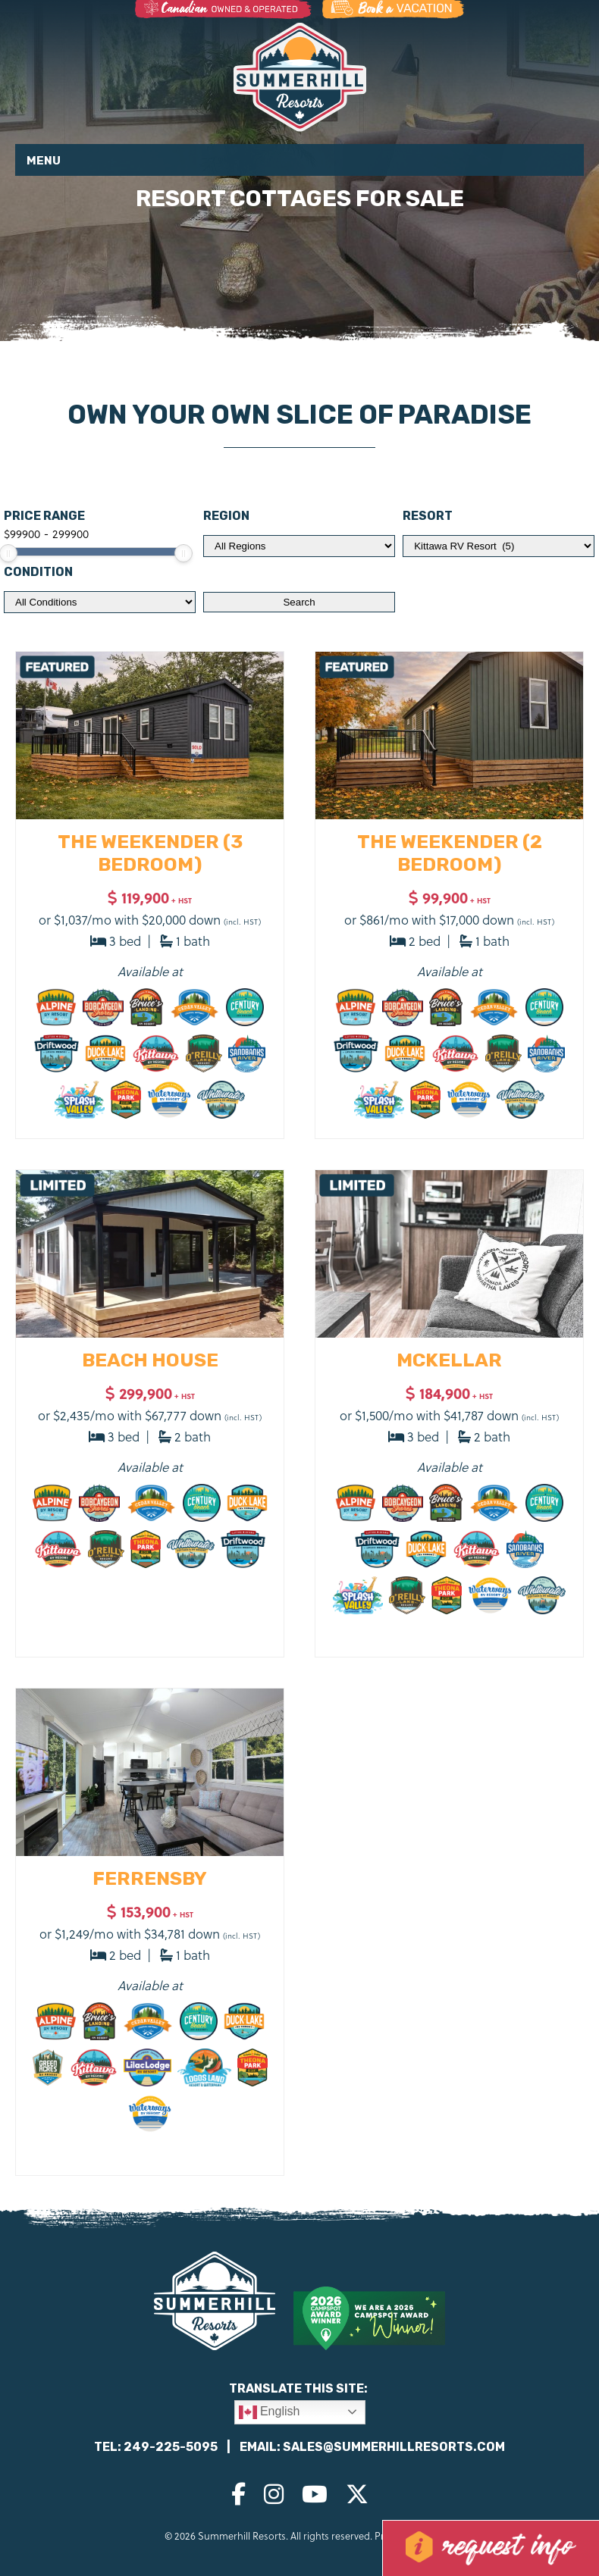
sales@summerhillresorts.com (394, 2447)
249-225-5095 (171, 2447)
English (269, 2412)
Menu (44, 160)
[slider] (183, 553)
